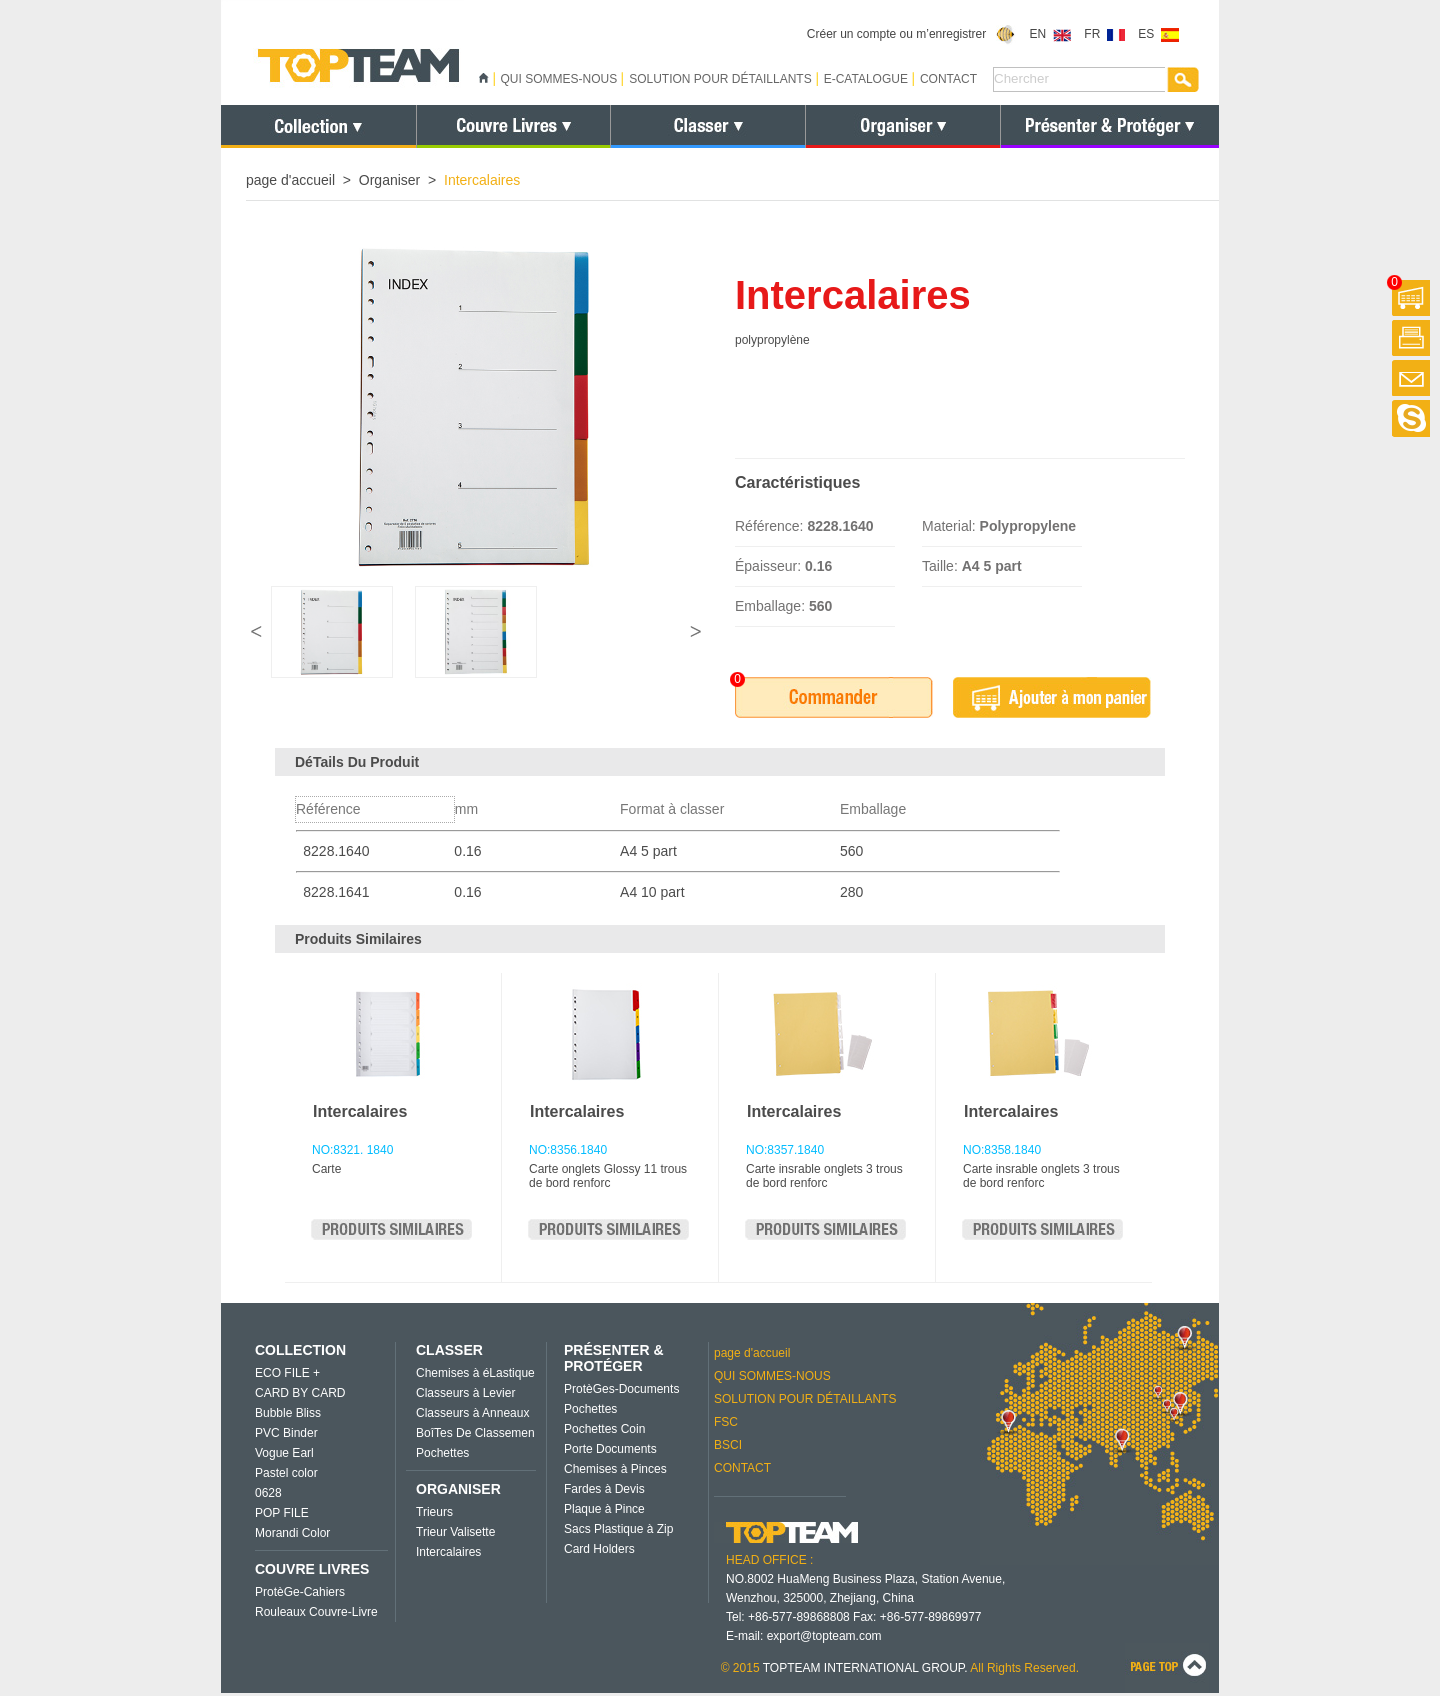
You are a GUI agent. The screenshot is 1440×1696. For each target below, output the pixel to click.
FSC (726, 1422)
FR (1104, 34)
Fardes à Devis (604, 1489)
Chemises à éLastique (475, 1373)
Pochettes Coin (604, 1429)
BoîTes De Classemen (475, 1433)
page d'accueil (290, 180)
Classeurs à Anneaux (472, 1413)
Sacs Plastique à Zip (618, 1529)
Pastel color (286, 1473)
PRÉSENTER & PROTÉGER (614, 1358)
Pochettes (442, 1453)
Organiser (389, 180)
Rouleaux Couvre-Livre (316, 1612)
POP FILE (282, 1513)
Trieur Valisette (455, 1532)
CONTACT (948, 79)
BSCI (728, 1445)
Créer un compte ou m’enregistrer (911, 34)
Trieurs (434, 1512)
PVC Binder (286, 1433)
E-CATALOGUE (866, 79)
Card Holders (599, 1549)
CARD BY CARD (300, 1393)
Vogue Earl (284, 1453)
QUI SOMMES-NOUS (559, 79)
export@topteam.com (824, 1636)
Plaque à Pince (604, 1509)
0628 (268, 1493)
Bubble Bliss (288, 1413)
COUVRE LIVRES (312, 1569)
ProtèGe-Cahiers (300, 1592)
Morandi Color (292, 1533)
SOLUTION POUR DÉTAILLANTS (720, 79)
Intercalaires (360, 1111)
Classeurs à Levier (465, 1393)
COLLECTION (300, 1350)
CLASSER (449, 1350)
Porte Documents (610, 1449)
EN (1050, 34)
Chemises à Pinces (615, 1469)
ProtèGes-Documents (621, 1389)
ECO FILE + (287, 1373)
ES (1158, 34)
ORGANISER (458, 1489)
